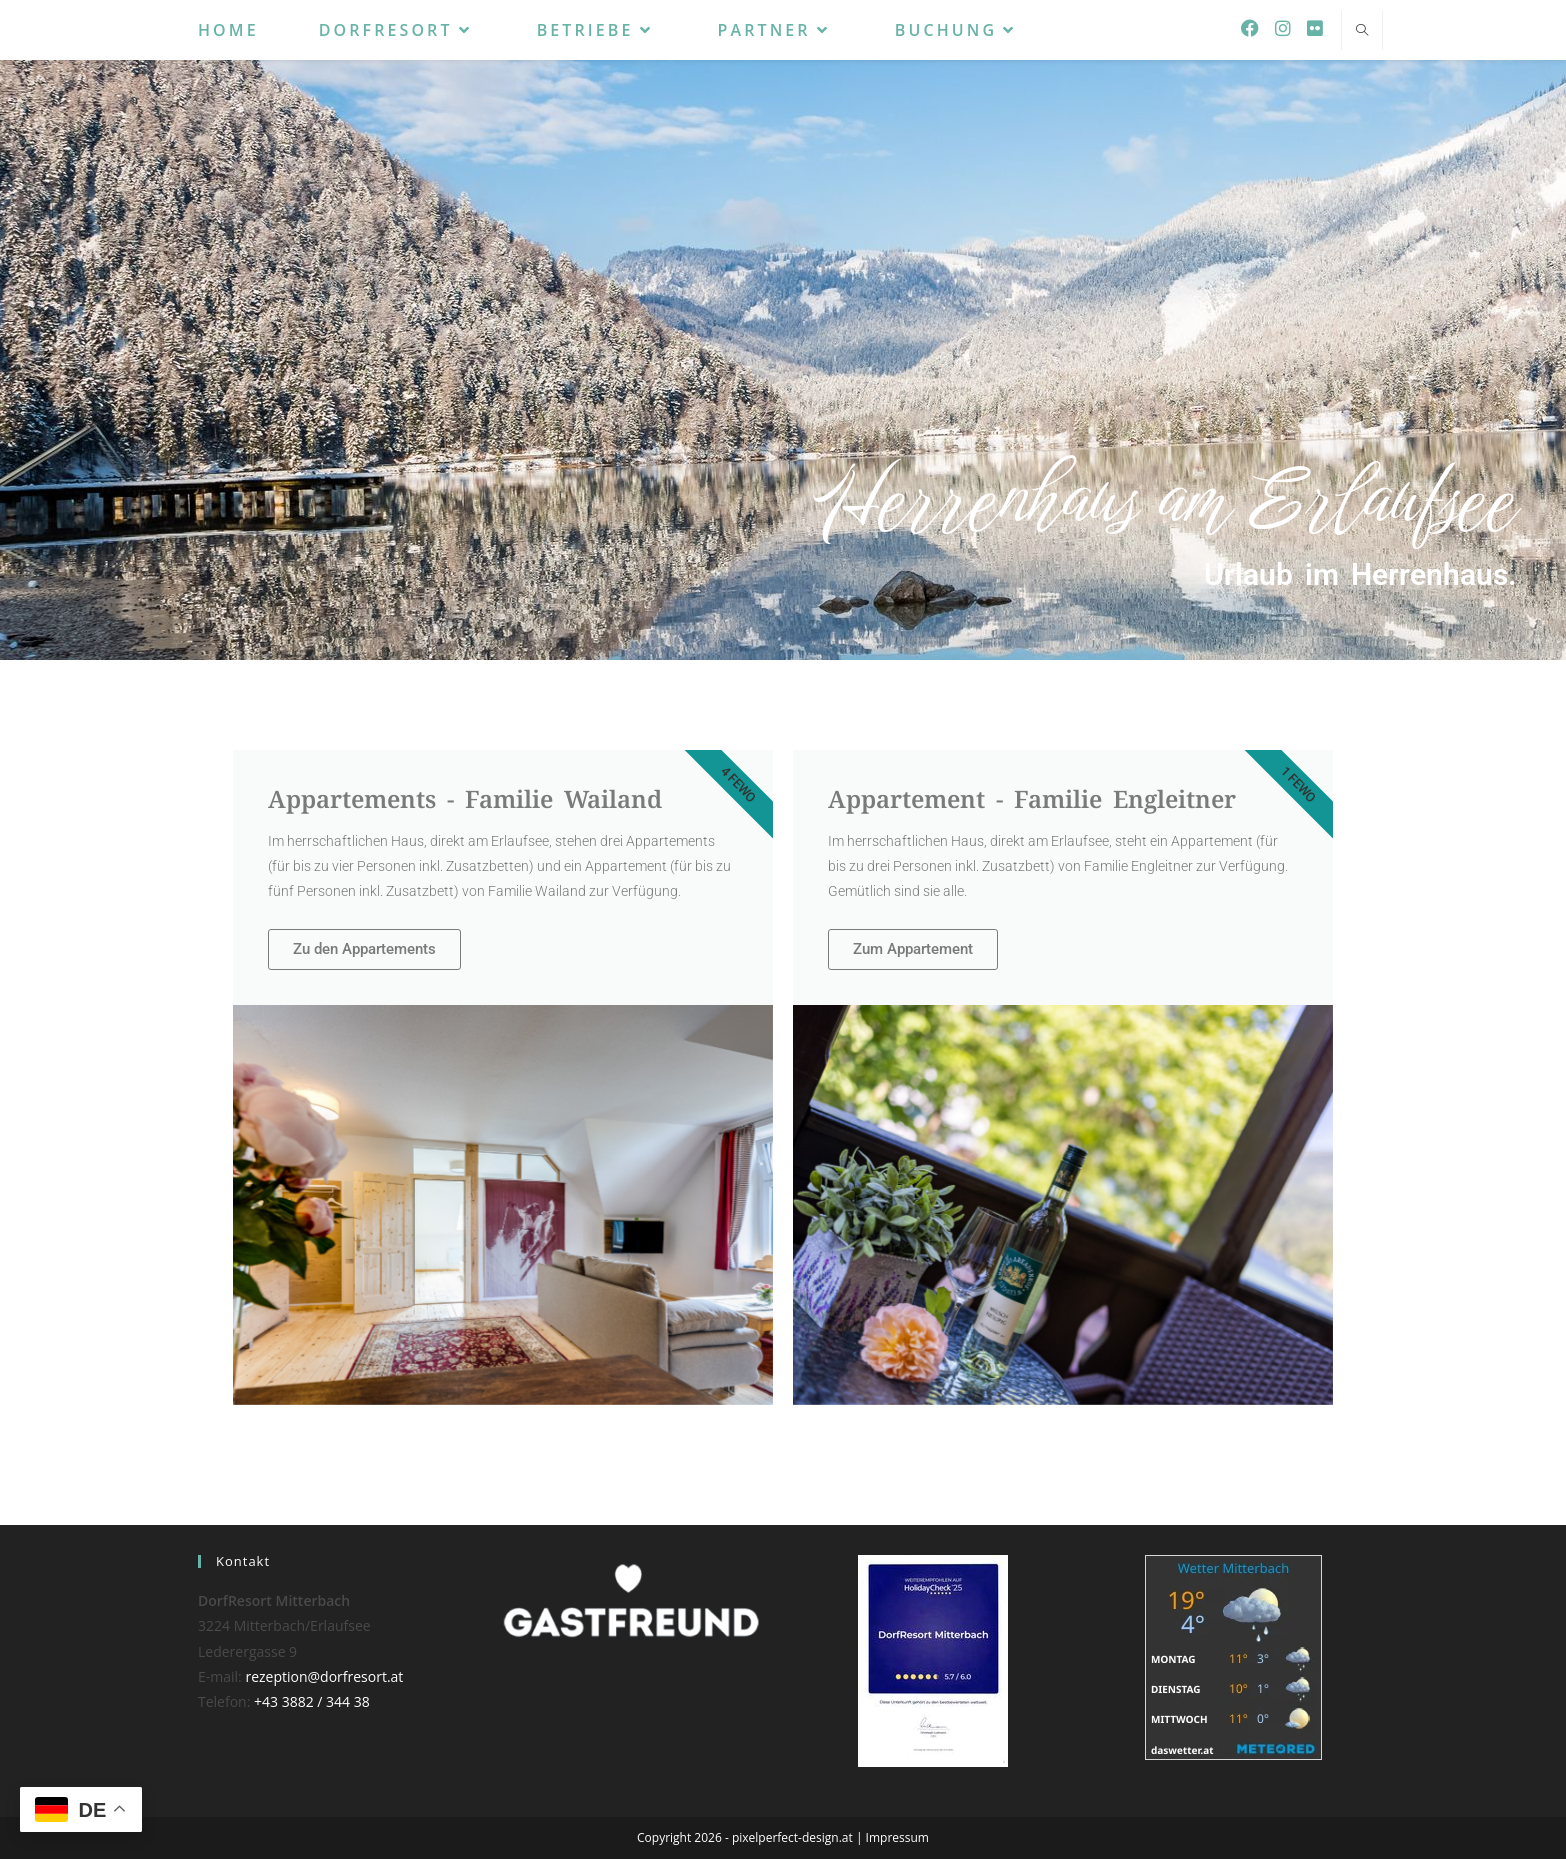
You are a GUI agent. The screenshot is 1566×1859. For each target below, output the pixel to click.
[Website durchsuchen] (1362, 31)
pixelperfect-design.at (792, 1837)
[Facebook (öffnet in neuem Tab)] (1250, 28)
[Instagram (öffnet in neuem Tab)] (1283, 28)
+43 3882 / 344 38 (312, 1701)
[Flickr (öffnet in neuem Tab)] (1315, 28)
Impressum (897, 1837)
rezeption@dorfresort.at (324, 1676)
